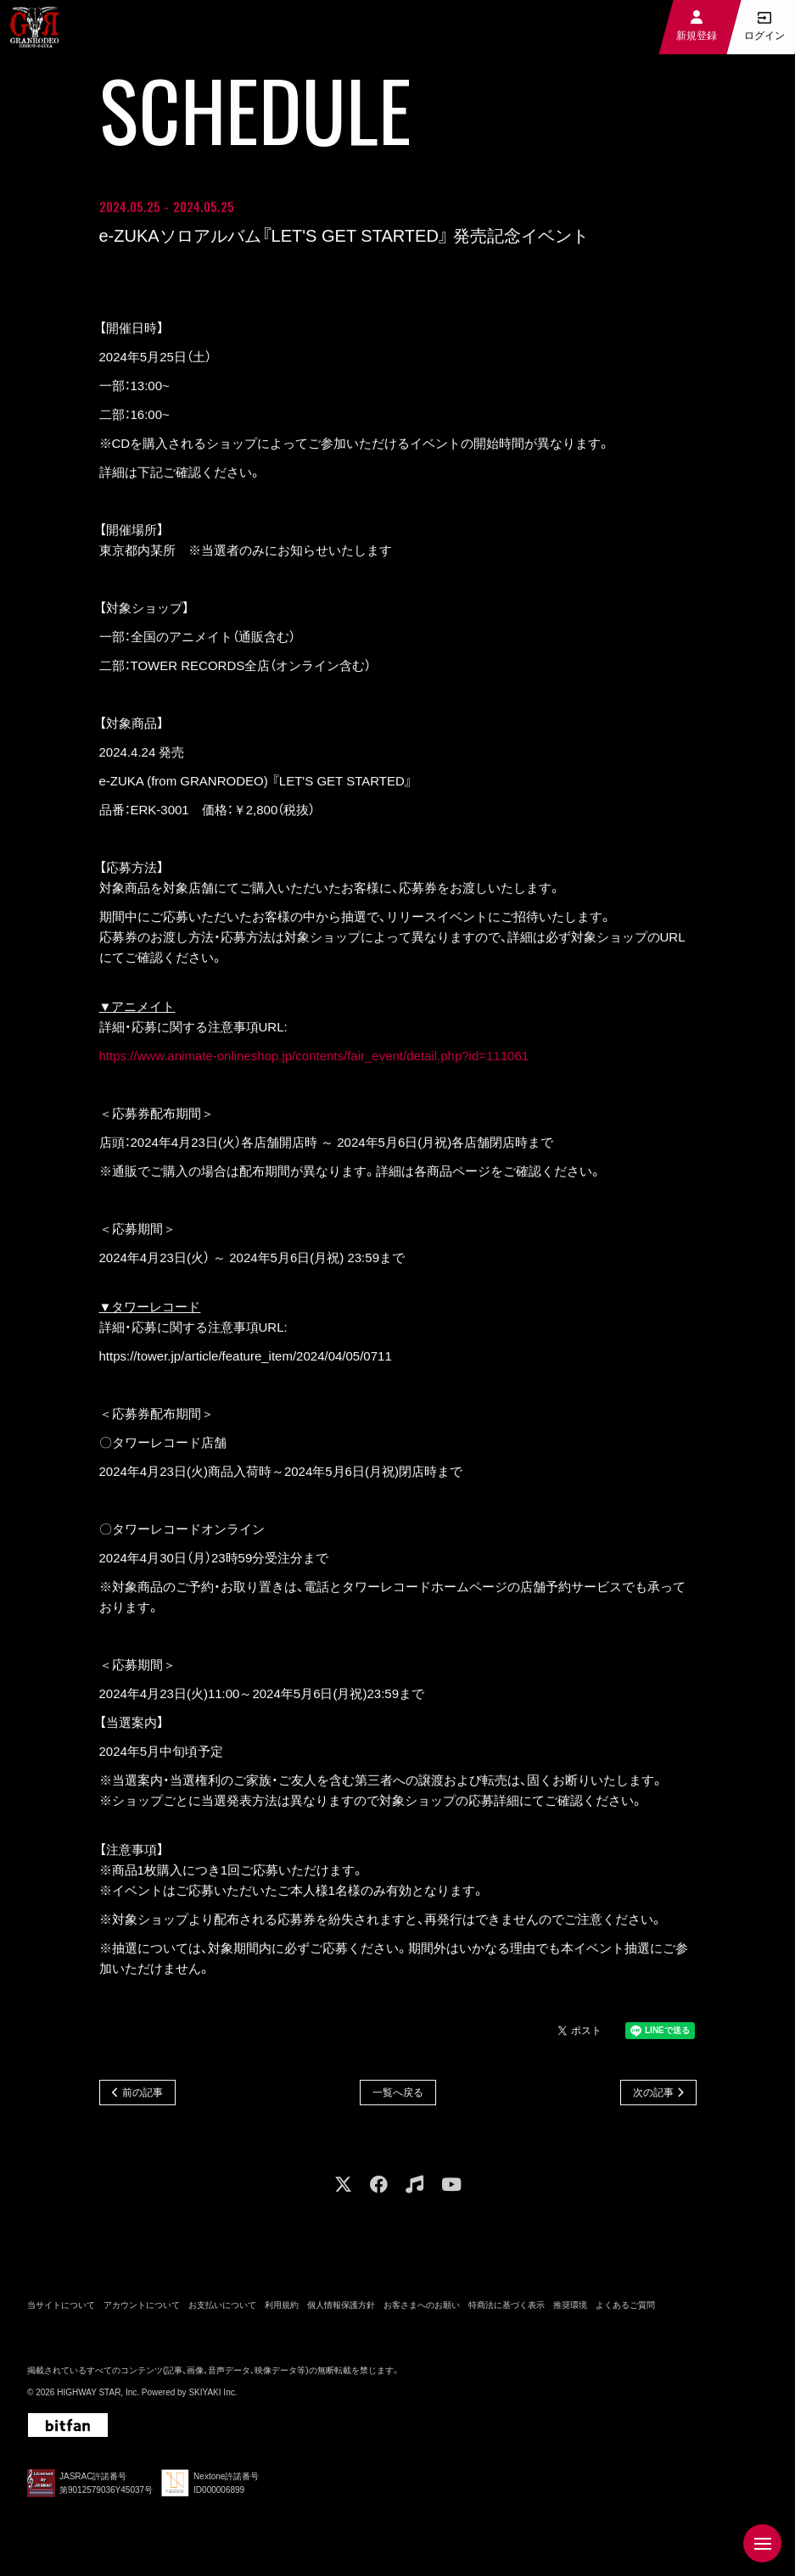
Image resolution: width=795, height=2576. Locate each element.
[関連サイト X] (343, 2189)
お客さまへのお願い (422, 2309)
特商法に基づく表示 (506, 2309)
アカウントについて (142, 2309)
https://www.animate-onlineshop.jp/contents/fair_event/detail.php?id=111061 (314, 1058)
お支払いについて (222, 2309)
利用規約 (282, 2309)
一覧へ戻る (397, 2095)
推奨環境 (570, 2309)
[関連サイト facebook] (379, 2189)
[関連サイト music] (414, 2189)
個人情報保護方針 (341, 2309)
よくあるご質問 (625, 2309)
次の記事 (653, 2095)
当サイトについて (61, 2309)
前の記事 (142, 2095)
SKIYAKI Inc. (212, 2396)
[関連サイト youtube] (451, 2189)
